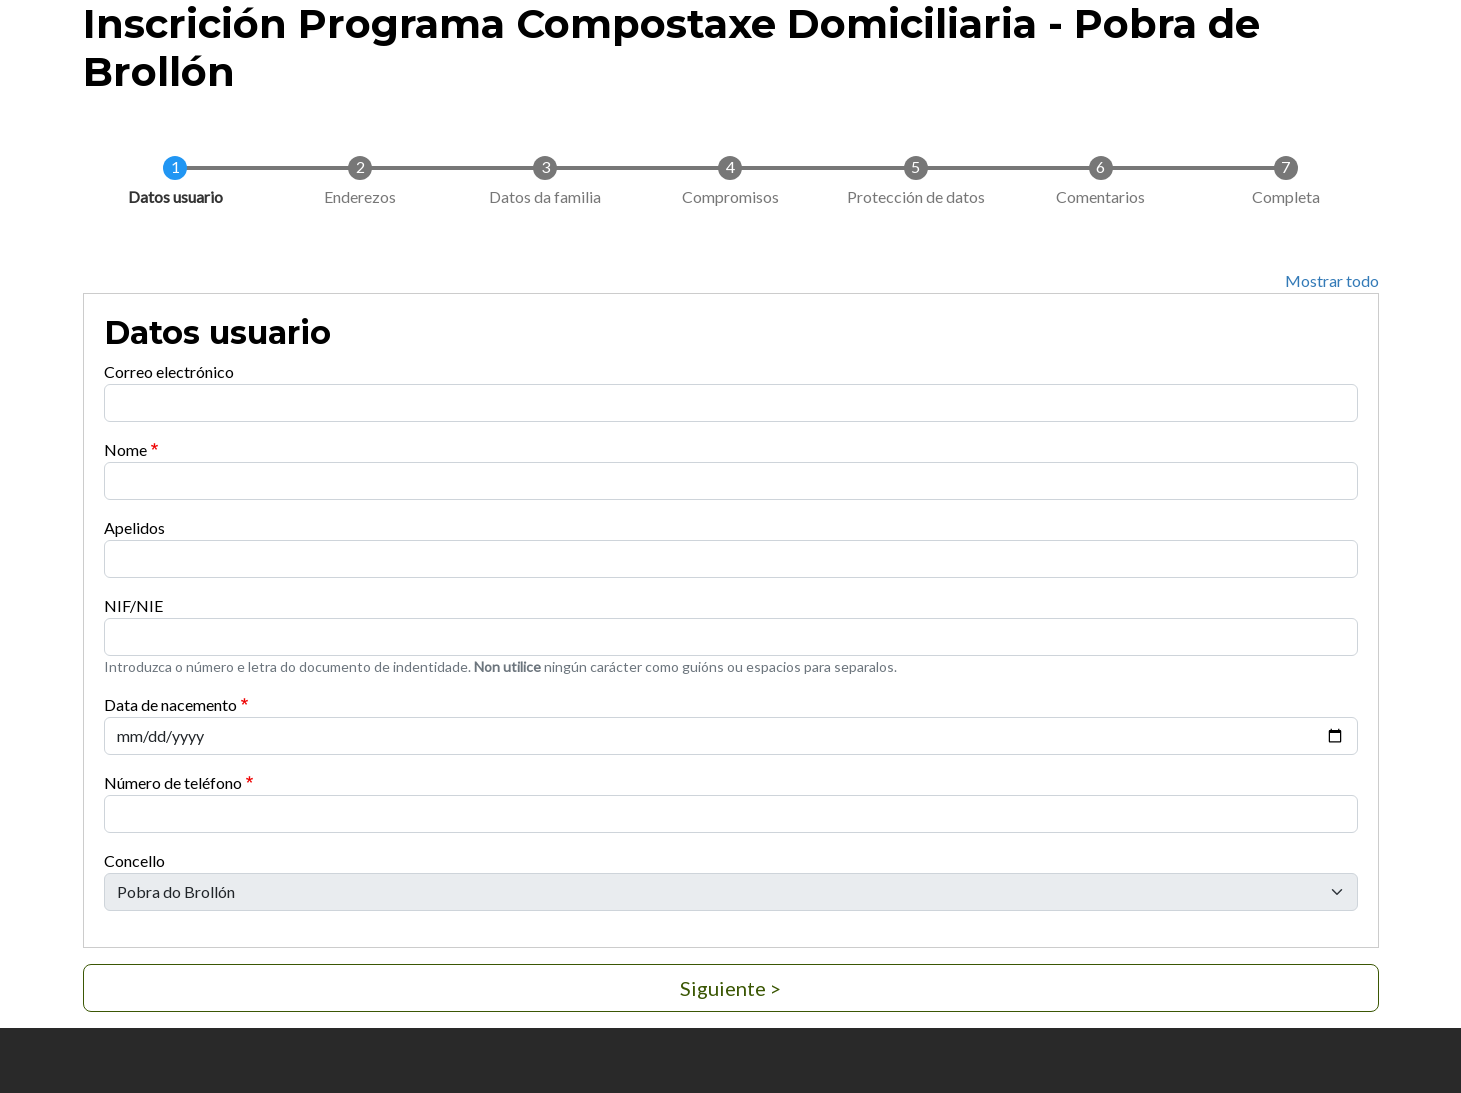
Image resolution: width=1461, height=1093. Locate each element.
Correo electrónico (169, 371)
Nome (125, 449)
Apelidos (134, 527)
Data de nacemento (170, 704)
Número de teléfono (173, 782)
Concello (134, 860)
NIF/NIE (133, 605)
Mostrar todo (1332, 280)
